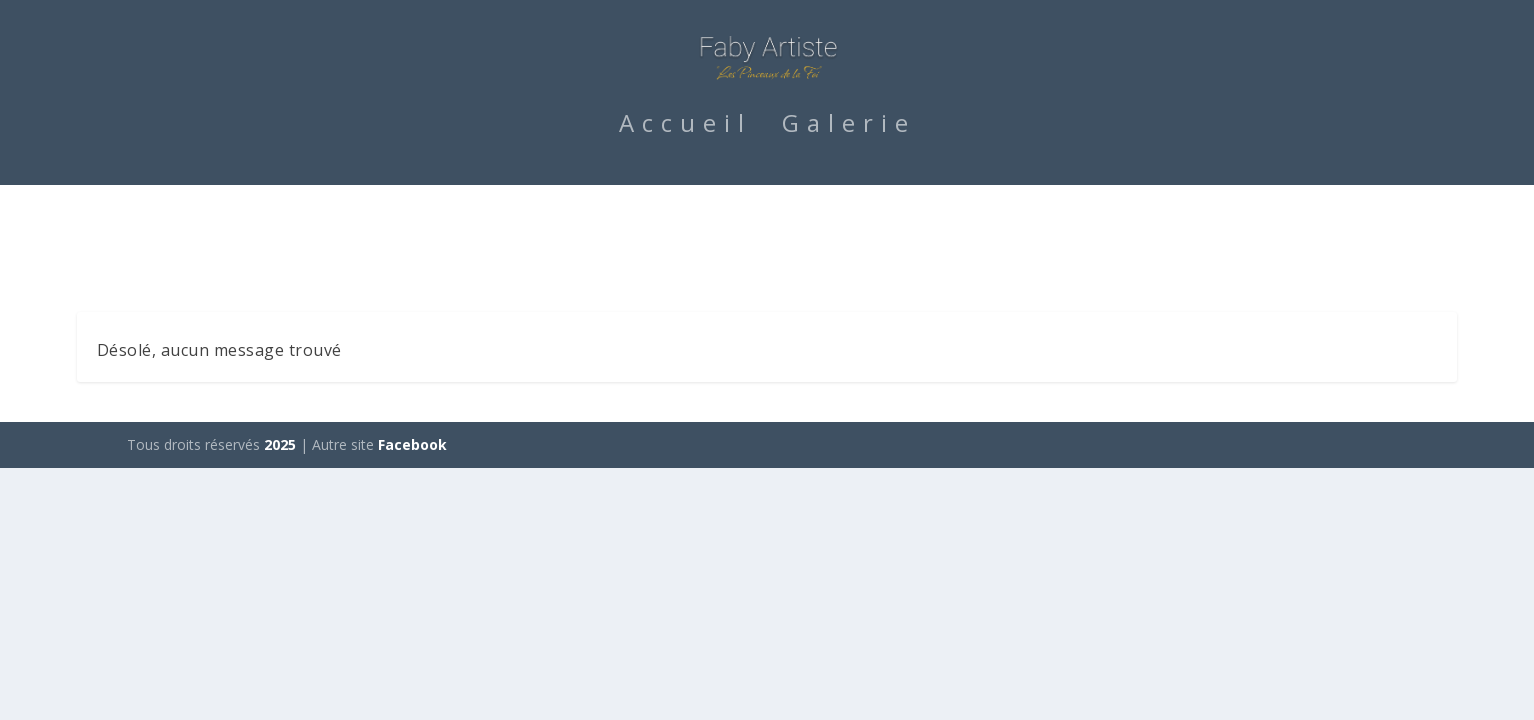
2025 (280, 449)
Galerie (849, 219)
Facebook (412, 449)
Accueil (685, 219)
